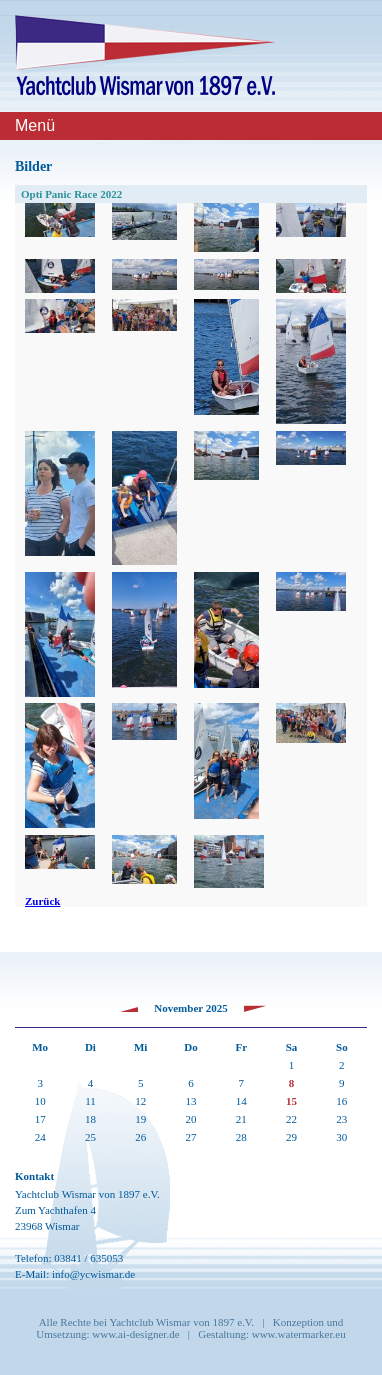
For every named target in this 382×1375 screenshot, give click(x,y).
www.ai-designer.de (135, 1334)
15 (291, 1101)
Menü (35, 125)
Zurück (42, 901)
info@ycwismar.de (93, 1274)
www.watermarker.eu (299, 1334)
